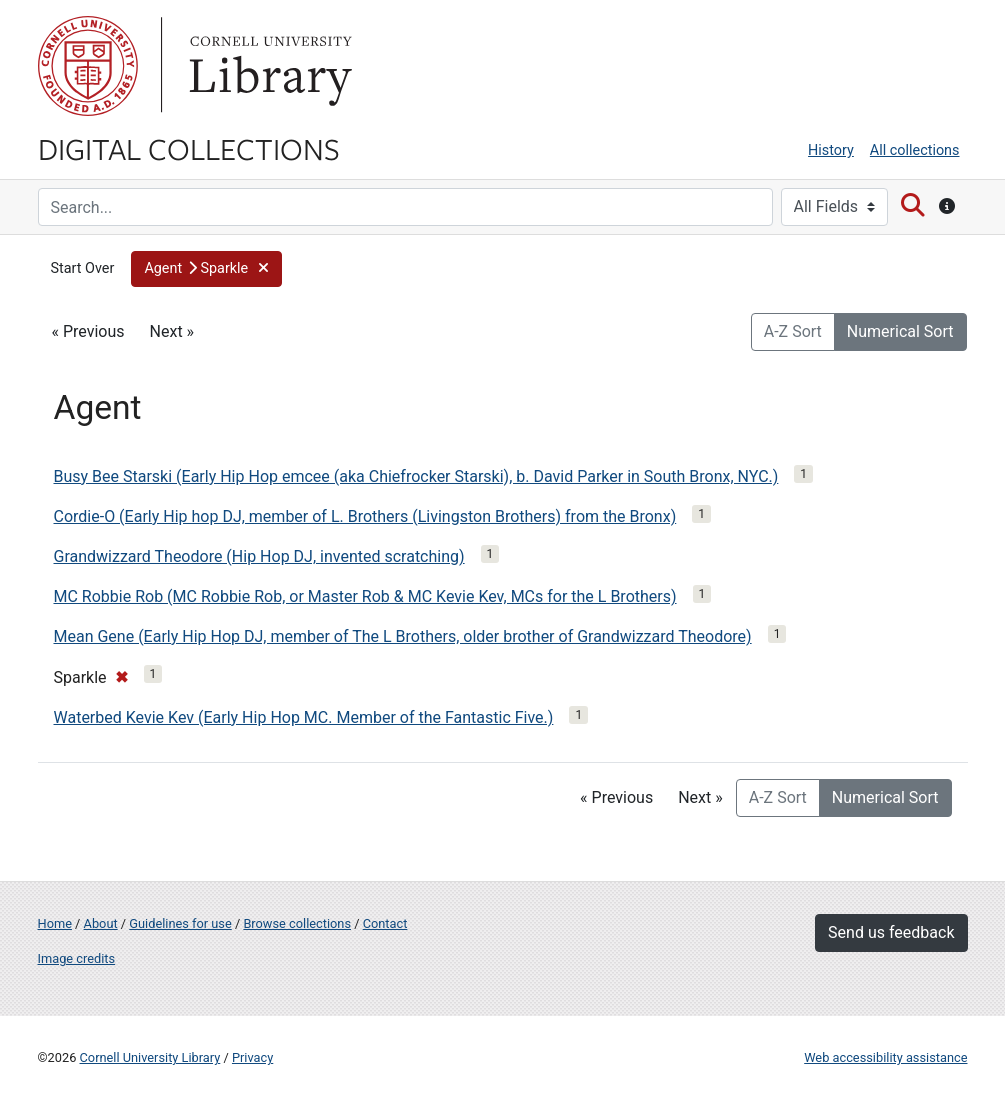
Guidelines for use (180, 923)
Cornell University (88, 66)
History (831, 150)
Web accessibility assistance (885, 1057)
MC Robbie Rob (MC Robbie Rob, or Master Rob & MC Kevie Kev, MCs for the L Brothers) (365, 596)
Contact (385, 923)
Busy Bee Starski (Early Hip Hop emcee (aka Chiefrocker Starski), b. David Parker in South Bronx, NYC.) (416, 476)
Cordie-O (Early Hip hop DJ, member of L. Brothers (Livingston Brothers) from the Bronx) (365, 516)
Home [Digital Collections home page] (55, 923)
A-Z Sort (793, 331)
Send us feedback (891, 932)
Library (268, 66)
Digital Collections (189, 148)
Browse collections (297, 923)
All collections (915, 150)
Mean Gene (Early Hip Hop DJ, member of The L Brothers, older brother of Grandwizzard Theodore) (403, 636)
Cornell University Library (150, 1057)
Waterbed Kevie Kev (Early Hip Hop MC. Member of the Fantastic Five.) (304, 717)
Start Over (83, 268)
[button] (206, 269)
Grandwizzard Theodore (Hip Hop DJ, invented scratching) (259, 556)
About (101, 923)
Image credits (77, 958)
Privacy (252, 1057)
